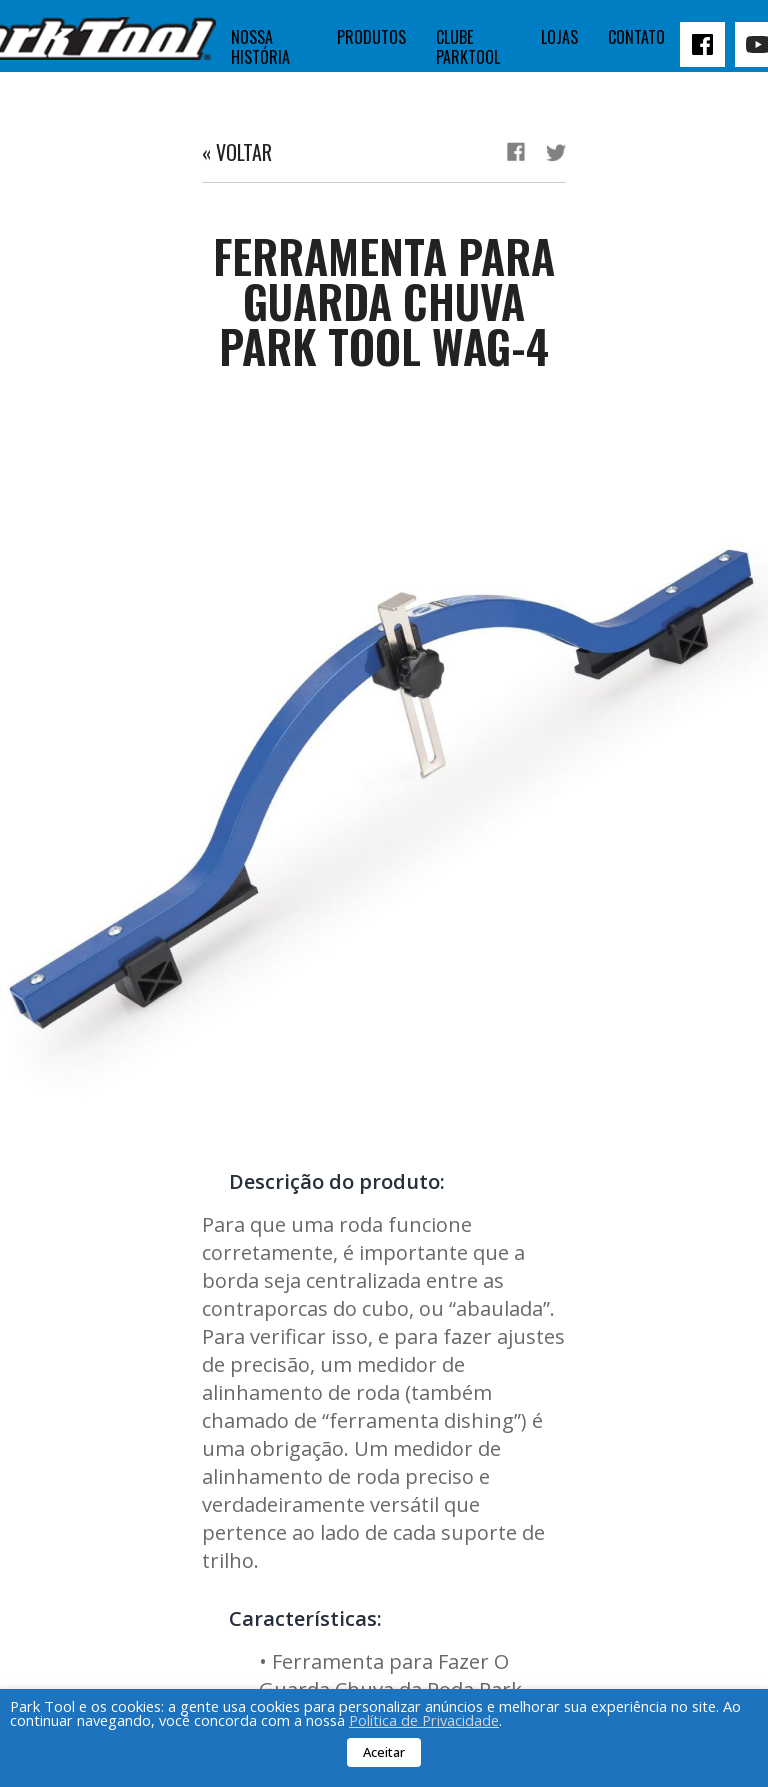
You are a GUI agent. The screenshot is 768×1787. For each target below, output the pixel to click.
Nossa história (260, 47)
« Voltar (237, 152)
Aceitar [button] (384, 1752)
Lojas (559, 37)
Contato (636, 37)
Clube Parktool (468, 47)
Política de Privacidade (424, 1720)
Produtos (371, 37)
